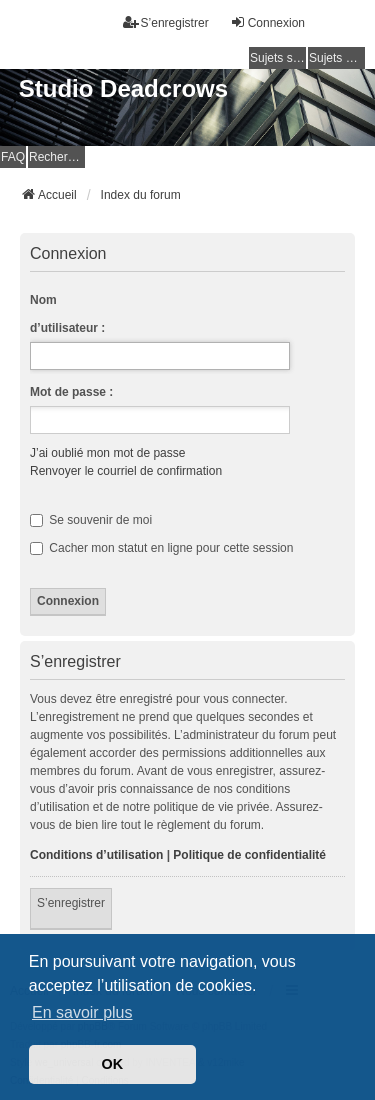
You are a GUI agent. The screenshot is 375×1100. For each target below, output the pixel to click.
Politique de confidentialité (249, 855)
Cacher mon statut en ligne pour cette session (161, 548)
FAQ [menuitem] (13, 157)
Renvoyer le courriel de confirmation (126, 471)
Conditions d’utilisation (96, 855)
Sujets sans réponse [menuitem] (278, 58)
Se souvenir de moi (91, 520)
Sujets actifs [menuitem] (337, 58)
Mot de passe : (71, 392)
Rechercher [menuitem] (57, 157)
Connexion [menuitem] (267, 22)
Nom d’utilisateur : (67, 314)
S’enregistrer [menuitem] (166, 22)
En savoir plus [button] (82, 1012)
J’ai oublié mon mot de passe (107, 453)
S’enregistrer (71, 903)
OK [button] (113, 1064)
